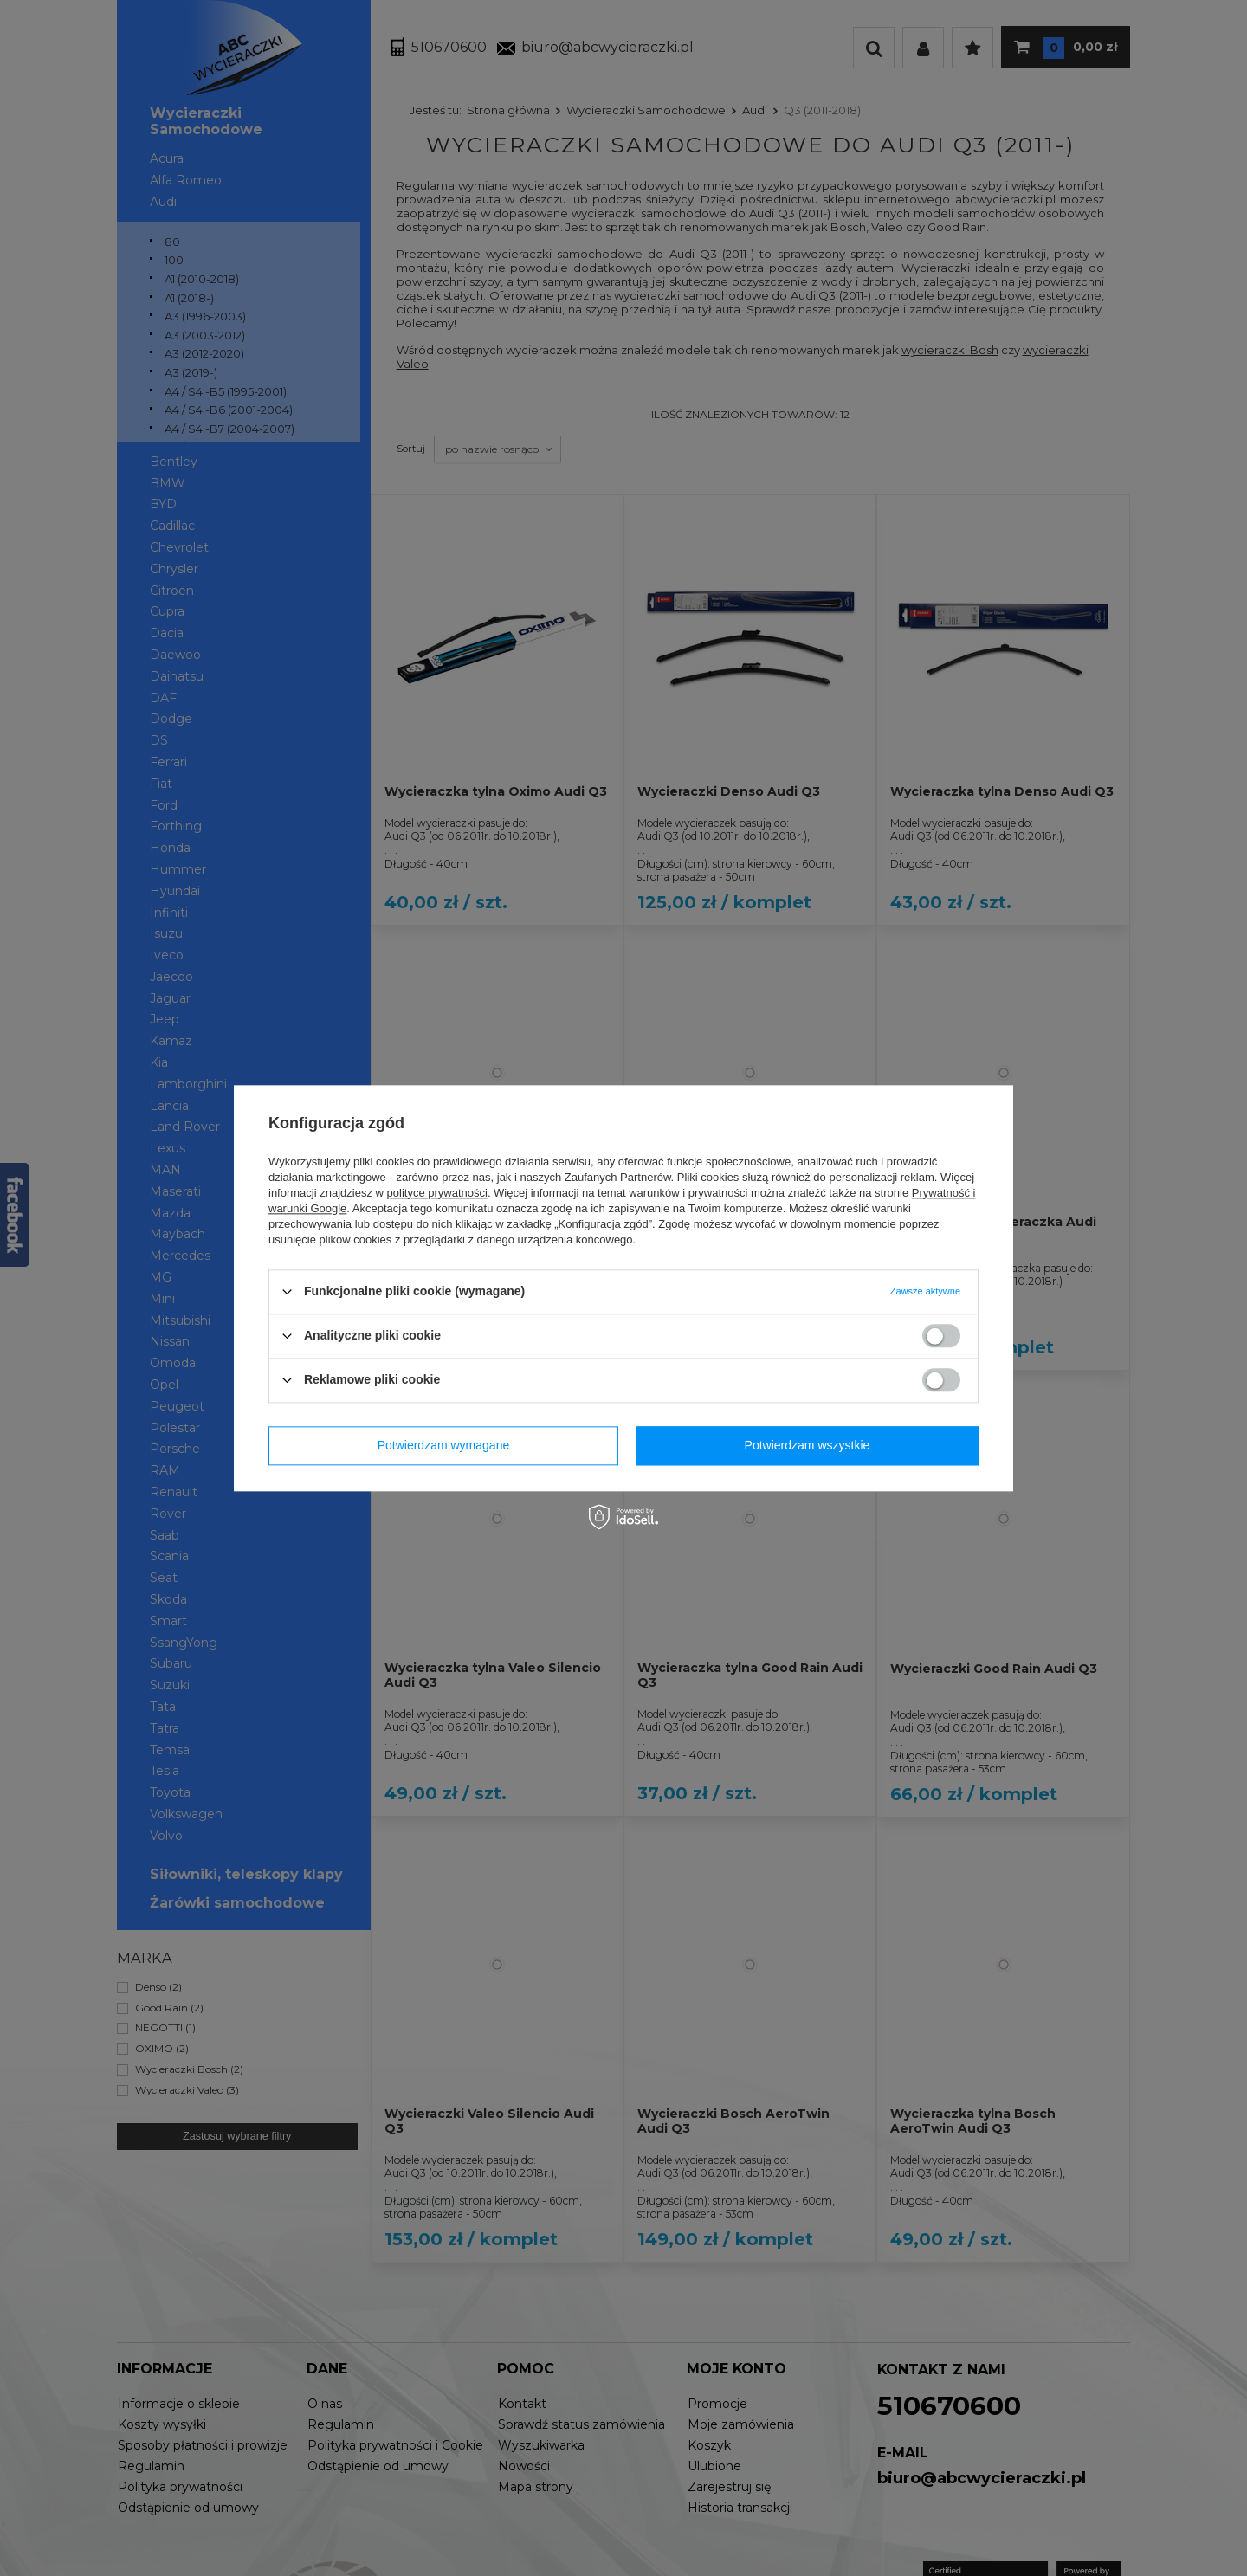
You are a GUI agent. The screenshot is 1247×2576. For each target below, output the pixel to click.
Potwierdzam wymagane (444, 1445)
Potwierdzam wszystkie (807, 1445)
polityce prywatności (437, 1192)
